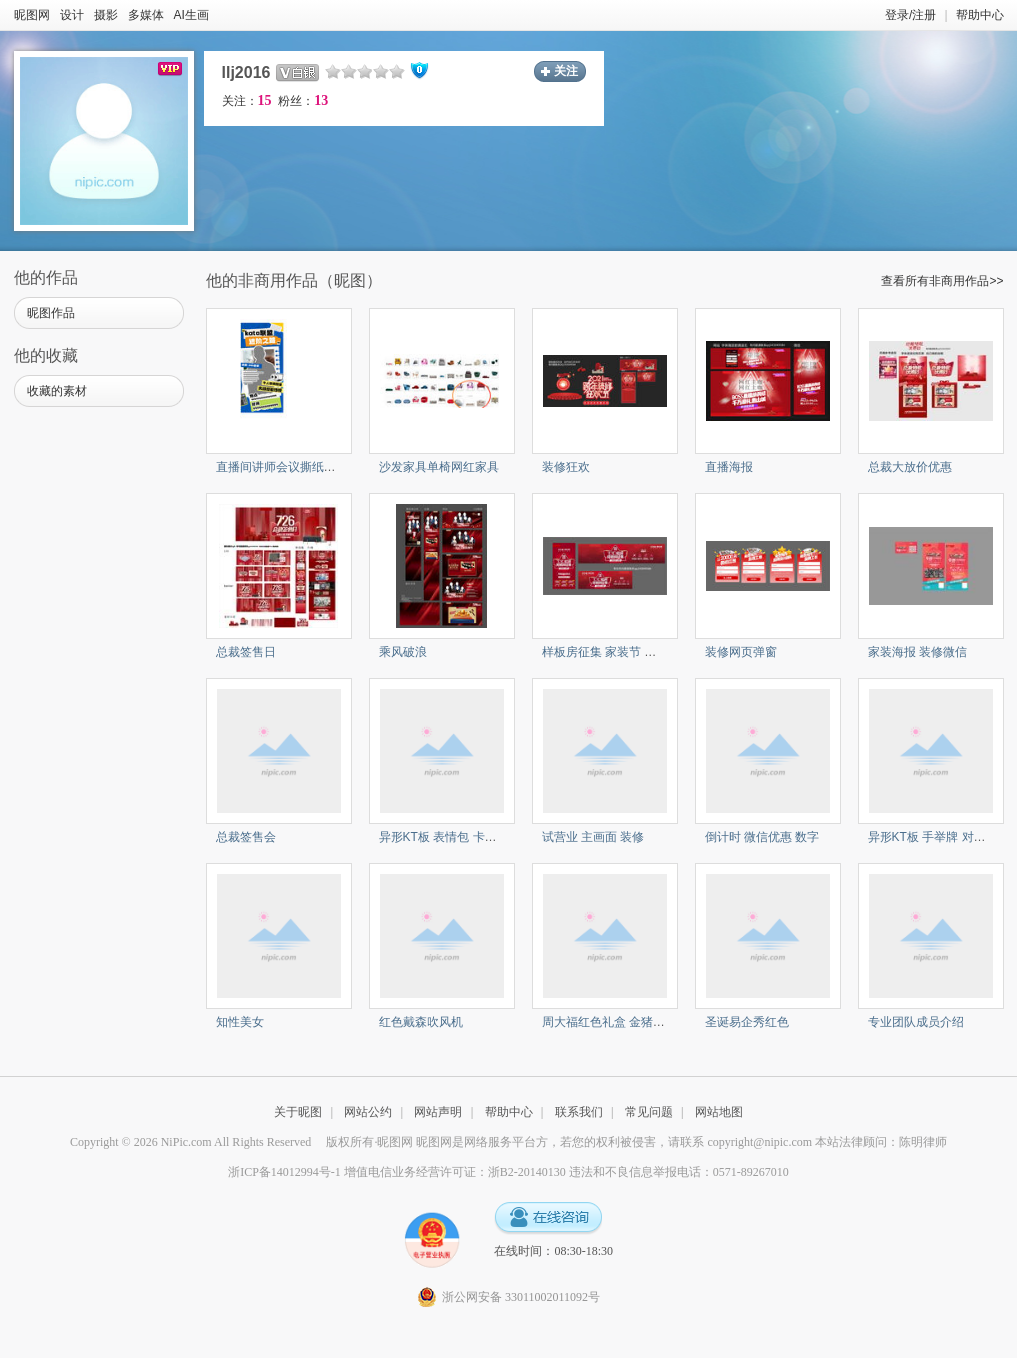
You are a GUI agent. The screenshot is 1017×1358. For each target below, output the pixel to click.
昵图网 (32, 15)
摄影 (106, 15)
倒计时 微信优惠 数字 (762, 837)
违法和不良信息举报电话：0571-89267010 (679, 1172)
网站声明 (438, 1112)
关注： (247, 101)
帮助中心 (980, 15)
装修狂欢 (566, 467)
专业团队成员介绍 (916, 1022)
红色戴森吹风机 (421, 1022)
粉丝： (303, 101)
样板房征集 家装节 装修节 (611, 652)
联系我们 (579, 1112)
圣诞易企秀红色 (747, 1022)
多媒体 (146, 15)
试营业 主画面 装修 (593, 837)
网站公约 (368, 1112)
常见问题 (649, 1112)
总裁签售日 (246, 652)
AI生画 (191, 15)
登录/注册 (910, 15)
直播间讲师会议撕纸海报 (282, 467)
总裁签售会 (246, 837)
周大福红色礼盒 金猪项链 (609, 1022)
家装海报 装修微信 (917, 652)
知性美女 (240, 1022)
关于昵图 (298, 1112)
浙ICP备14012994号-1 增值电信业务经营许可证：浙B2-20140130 (397, 1172)
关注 (566, 71)
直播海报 (729, 467)
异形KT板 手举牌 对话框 (933, 837)
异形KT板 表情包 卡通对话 (450, 837)
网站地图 (719, 1112)
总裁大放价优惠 (910, 467)
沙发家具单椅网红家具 (439, 467)
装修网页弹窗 (741, 652)
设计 (72, 15)
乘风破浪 (403, 652)
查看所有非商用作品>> (942, 281)
